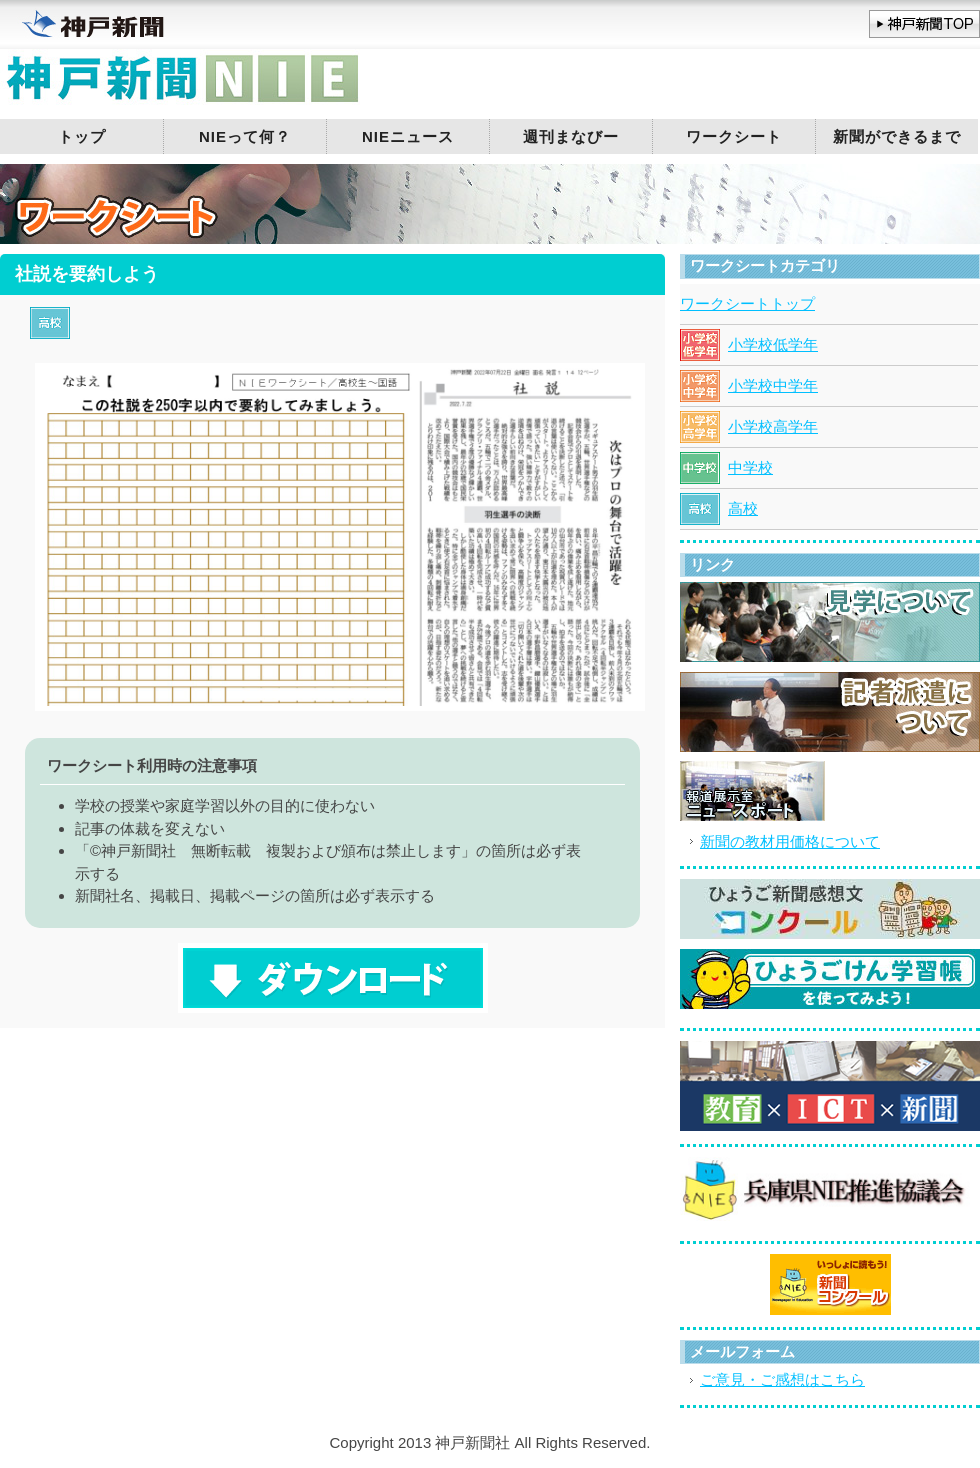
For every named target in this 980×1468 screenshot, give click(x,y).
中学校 (750, 467)
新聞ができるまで (897, 136)
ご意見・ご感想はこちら (782, 1379)
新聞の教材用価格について (790, 841)
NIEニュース (408, 136)
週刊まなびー (571, 136)
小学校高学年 (773, 426)
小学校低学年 (773, 344)
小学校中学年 (773, 385)
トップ (82, 136)
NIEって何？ (245, 136)
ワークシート (734, 136)
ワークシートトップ (747, 303)
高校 (743, 508)
